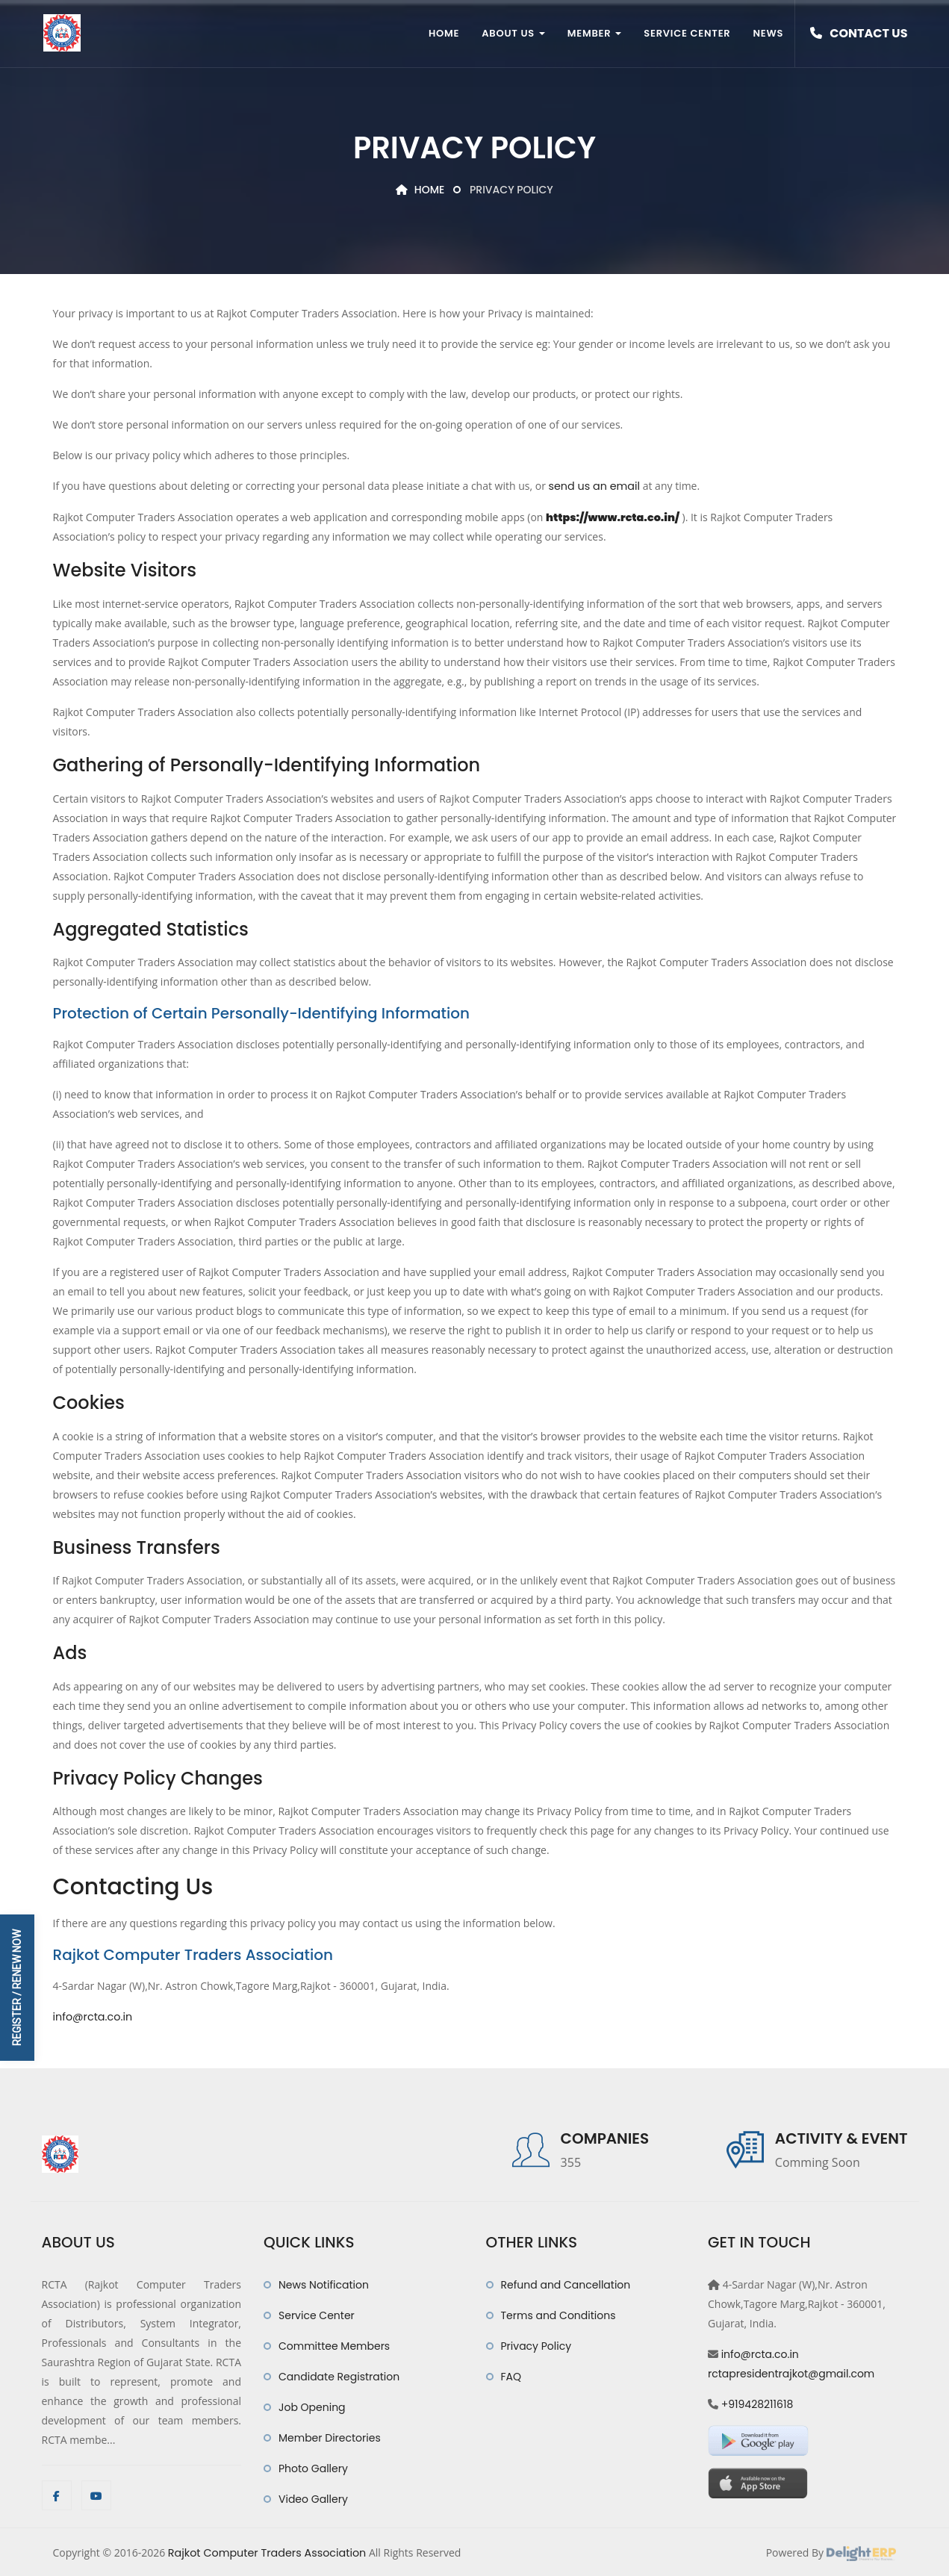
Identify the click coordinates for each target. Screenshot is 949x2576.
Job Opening (312, 2405)
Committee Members (334, 2344)
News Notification (324, 2283)
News (768, 33)
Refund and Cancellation (566, 2283)
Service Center (687, 33)
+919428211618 (757, 2402)
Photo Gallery (313, 2467)
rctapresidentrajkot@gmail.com (791, 2372)
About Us (513, 33)
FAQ (511, 2375)
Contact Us (858, 33)
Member (594, 33)
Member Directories (330, 2436)
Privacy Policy (536, 2344)
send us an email (593, 486)
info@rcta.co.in (92, 2016)
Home (444, 33)
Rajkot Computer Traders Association (264, 2551)
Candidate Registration (339, 2375)
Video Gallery (313, 2497)
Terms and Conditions (558, 2313)
